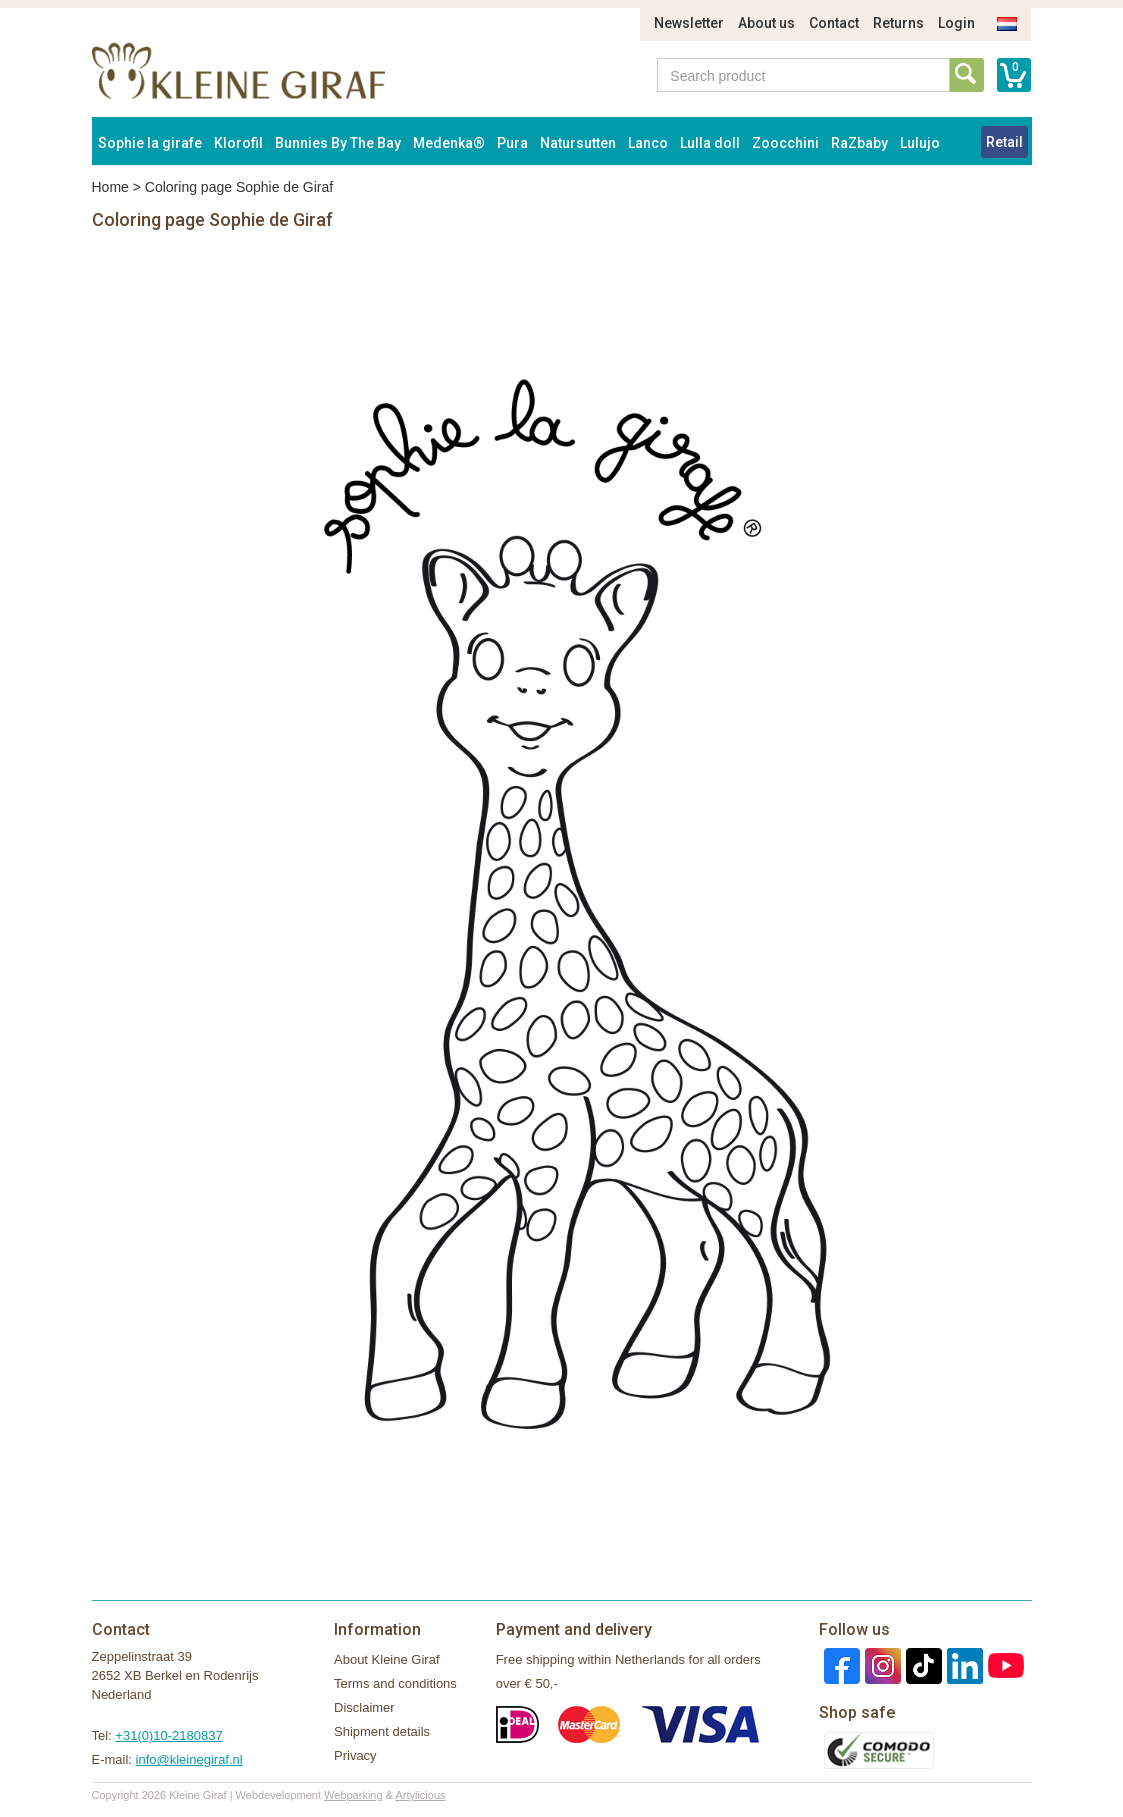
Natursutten (578, 143)
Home (110, 187)
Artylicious (420, 1795)
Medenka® (449, 143)
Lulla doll (710, 143)
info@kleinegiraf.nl (189, 1759)
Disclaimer (364, 1707)
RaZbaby (859, 143)
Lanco (648, 143)
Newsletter (689, 23)
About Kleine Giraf (387, 1659)
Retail (1004, 142)
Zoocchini (785, 143)
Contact (834, 23)
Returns (898, 23)
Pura (512, 143)
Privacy (355, 1755)
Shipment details (382, 1731)
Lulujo (920, 143)
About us (766, 23)
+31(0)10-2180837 (168, 1735)
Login (956, 23)
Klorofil (238, 143)
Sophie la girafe (150, 143)
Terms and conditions (395, 1683)
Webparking (353, 1795)
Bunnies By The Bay (338, 143)
